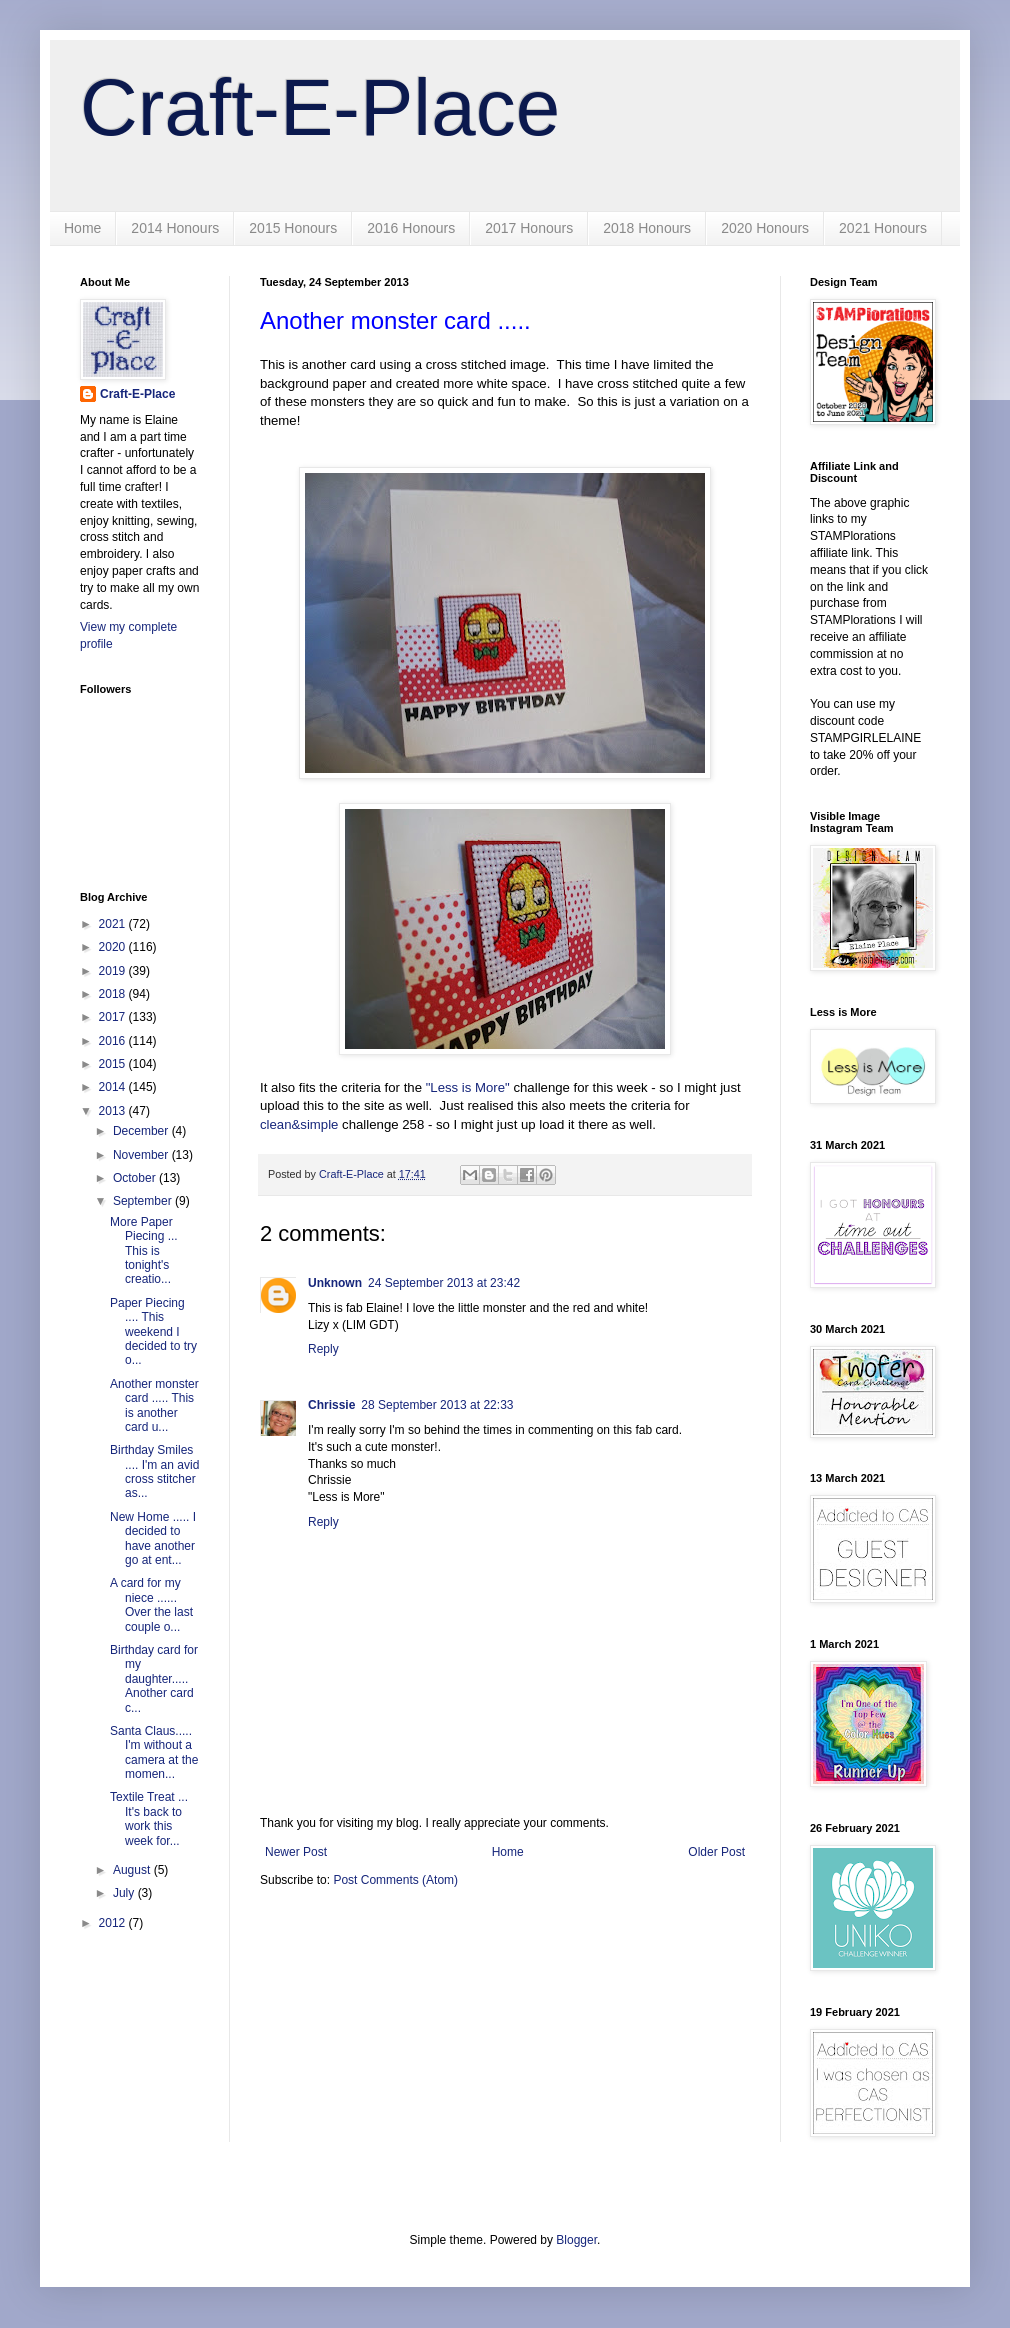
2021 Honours (883, 228)
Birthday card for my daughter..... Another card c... (154, 1679)
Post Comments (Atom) (395, 1880)
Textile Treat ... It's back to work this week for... (150, 1818)
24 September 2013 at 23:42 (444, 1283)
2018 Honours (647, 228)
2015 (114, 1064)
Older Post (716, 1852)
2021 (114, 924)
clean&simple (299, 1124)
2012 (114, 1923)
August (133, 1870)
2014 (114, 1087)
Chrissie (331, 1405)
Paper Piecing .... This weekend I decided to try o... (153, 1332)
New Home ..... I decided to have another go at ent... (153, 1538)
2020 (114, 947)
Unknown (335, 1283)
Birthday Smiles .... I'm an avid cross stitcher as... (154, 1471)
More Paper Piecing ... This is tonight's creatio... (145, 1251)
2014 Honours (175, 228)
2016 (114, 1041)
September (144, 1201)
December (142, 1131)
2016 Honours (411, 228)
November (142, 1155)
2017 (114, 1017)
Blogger (576, 2240)
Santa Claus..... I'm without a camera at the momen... (154, 1752)
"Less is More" (468, 1087)
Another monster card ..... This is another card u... (154, 1405)
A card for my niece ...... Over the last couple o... (151, 1604)
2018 (114, 994)
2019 (114, 971)
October (136, 1178)
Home (82, 228)
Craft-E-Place (320, 107)
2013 (114, 1111)
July (125, 1893)
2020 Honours (765, 228)
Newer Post (296, 1852)
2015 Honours (293, 228)
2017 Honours (529, 228)
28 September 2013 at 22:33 (437, 1405)
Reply (323, 1349)
